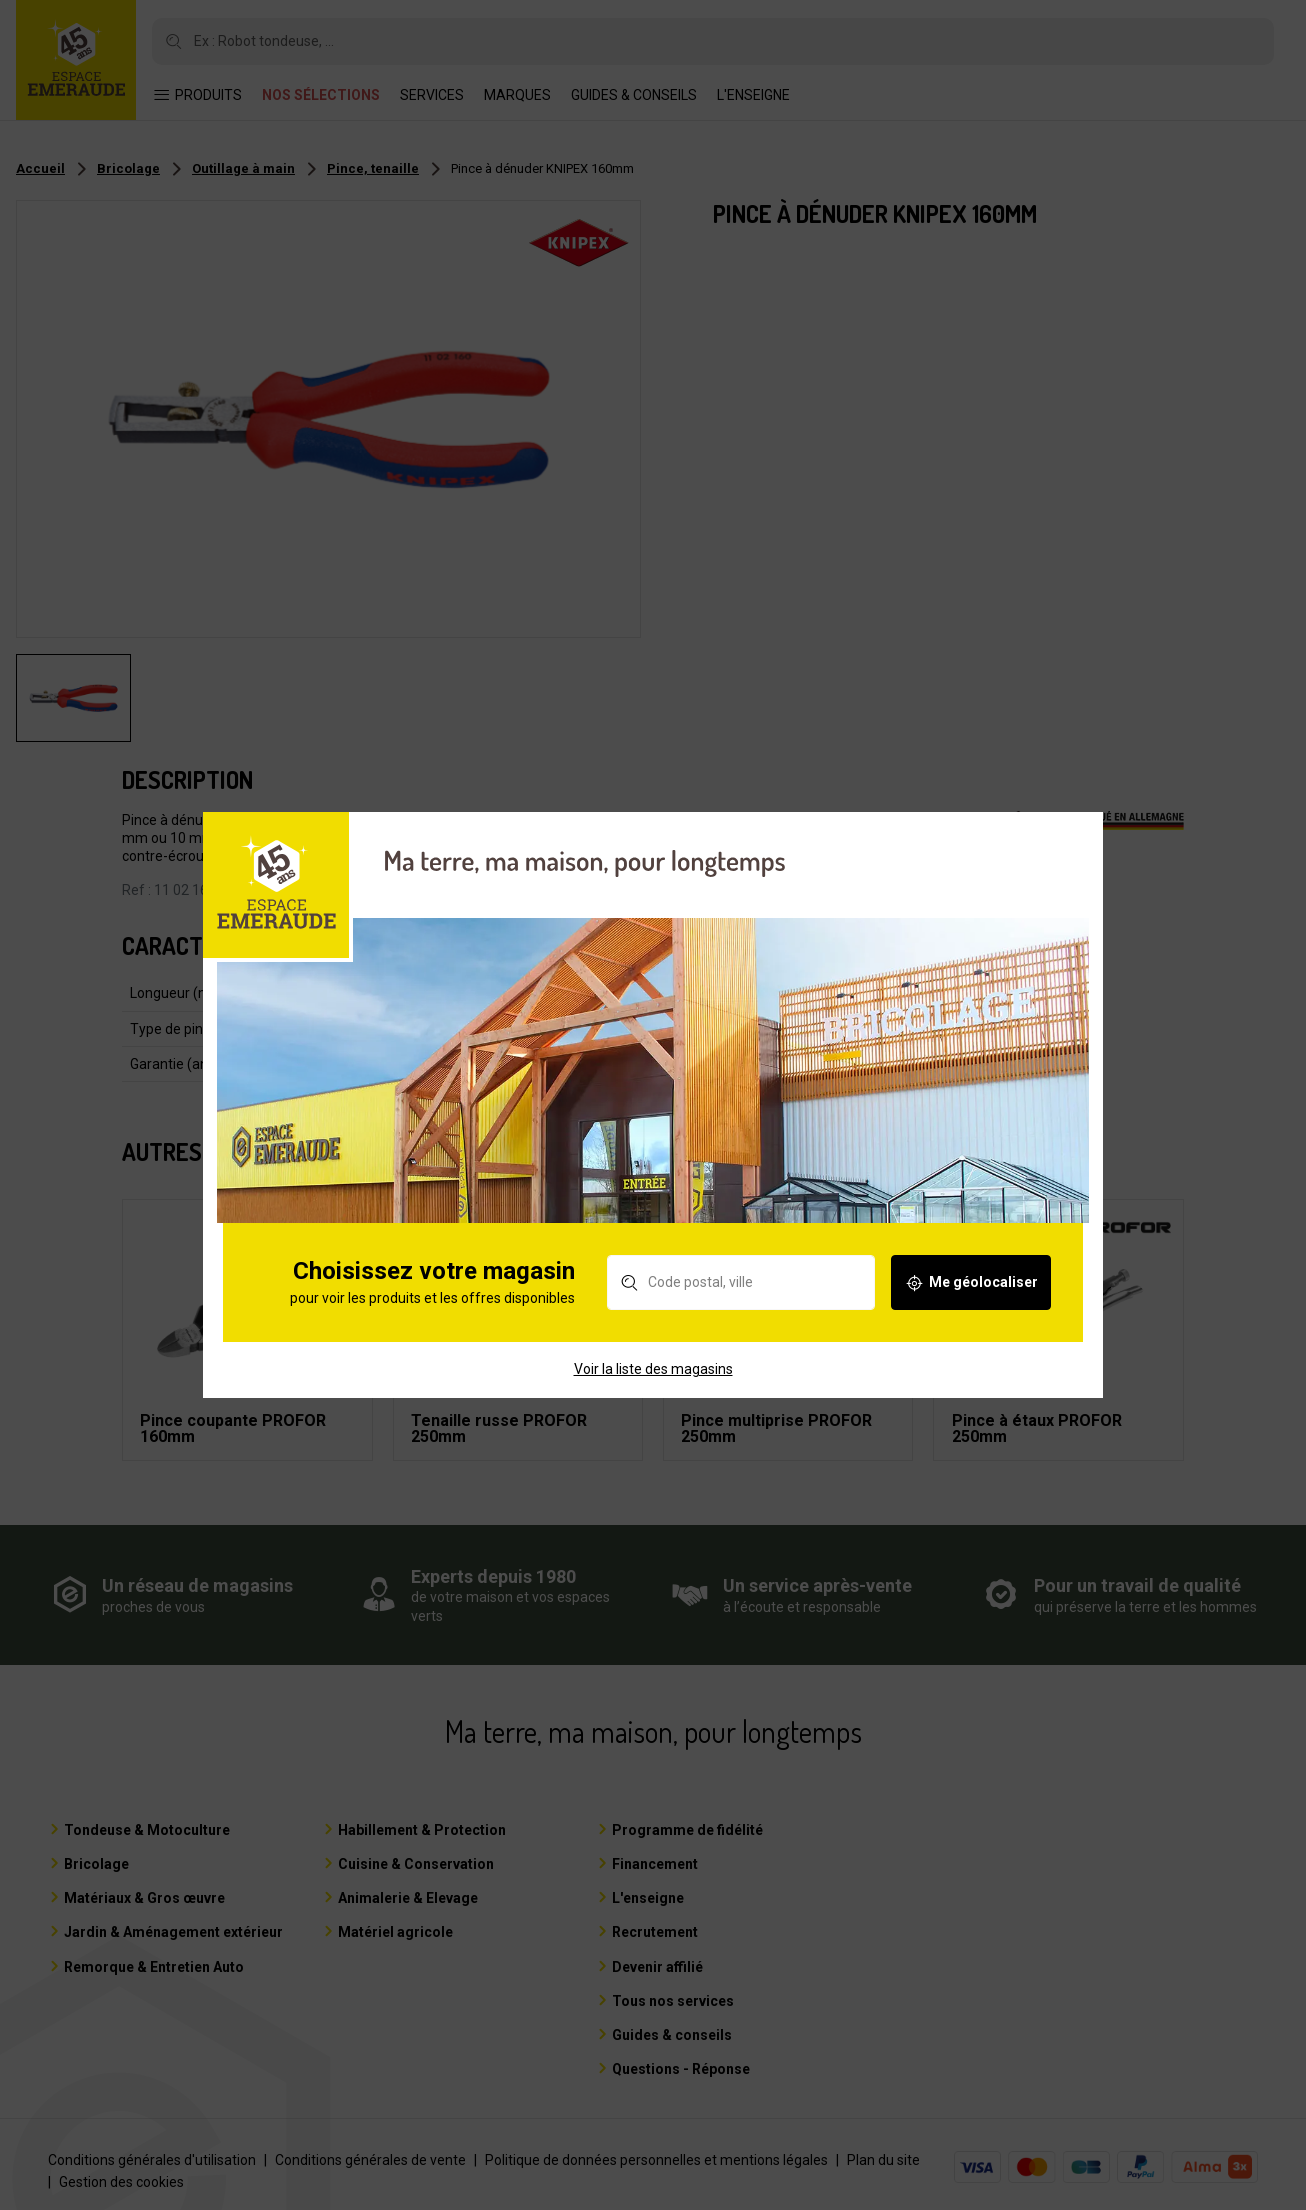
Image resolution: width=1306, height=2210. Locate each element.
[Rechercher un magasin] (747, 1300)
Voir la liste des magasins (653, 1386)
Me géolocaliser (977, 1300)
